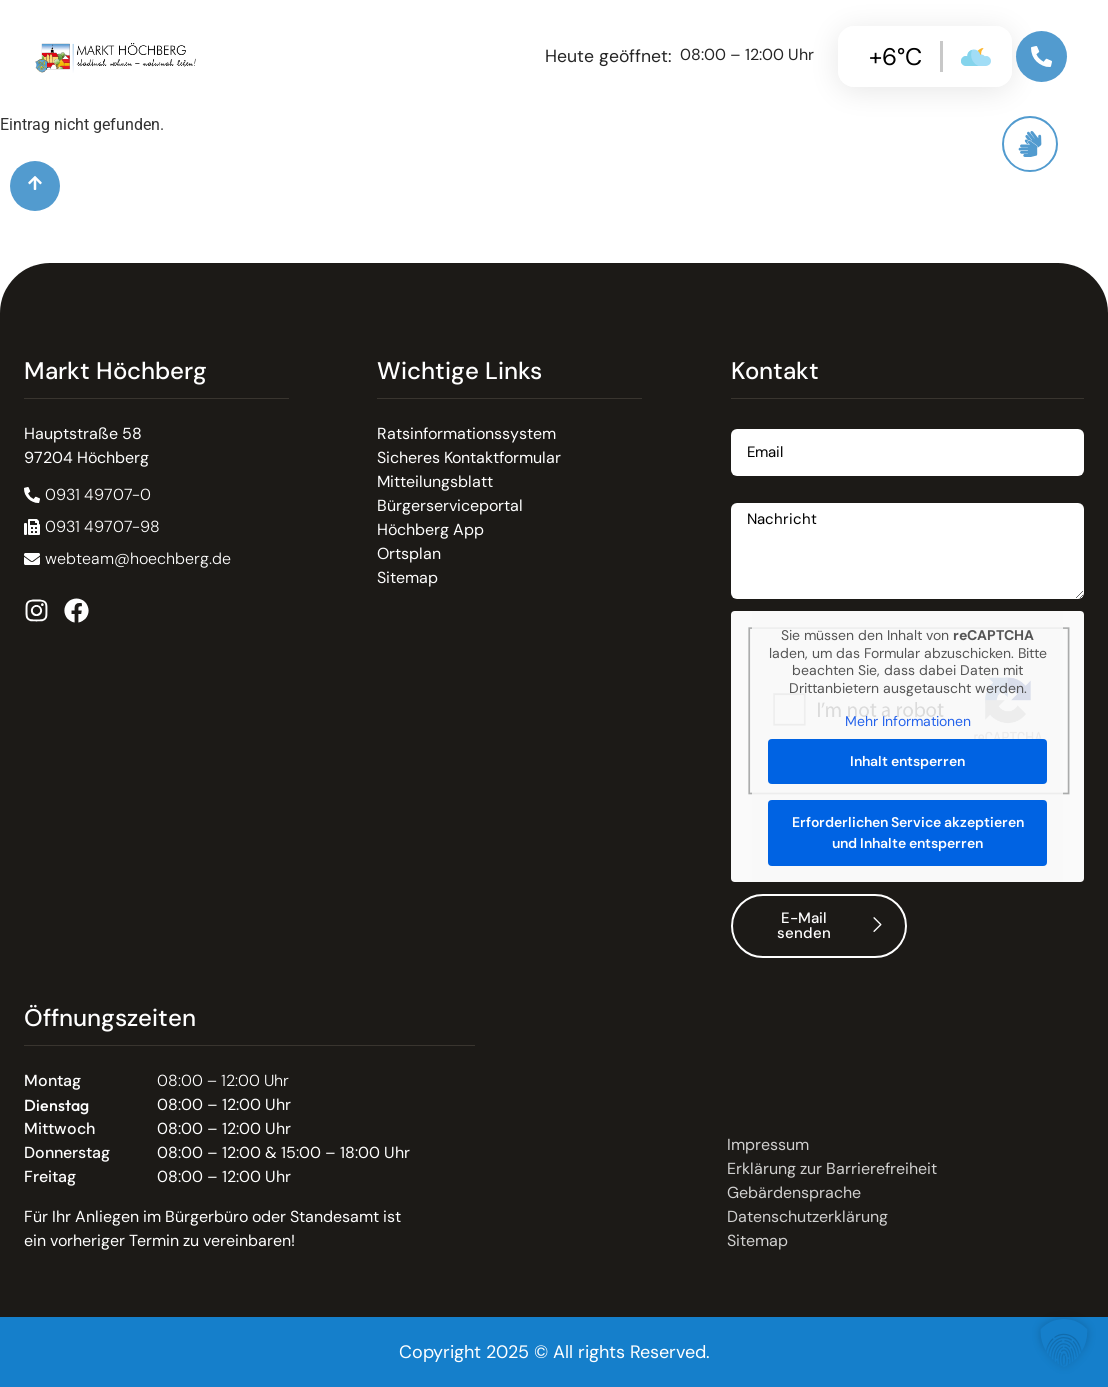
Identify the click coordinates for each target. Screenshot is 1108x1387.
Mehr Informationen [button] (907, 721)
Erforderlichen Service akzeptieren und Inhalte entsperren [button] (907, 832)
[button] (92, 527)
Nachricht (767, 495)
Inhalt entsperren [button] (907, 761)
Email (751, 421)
